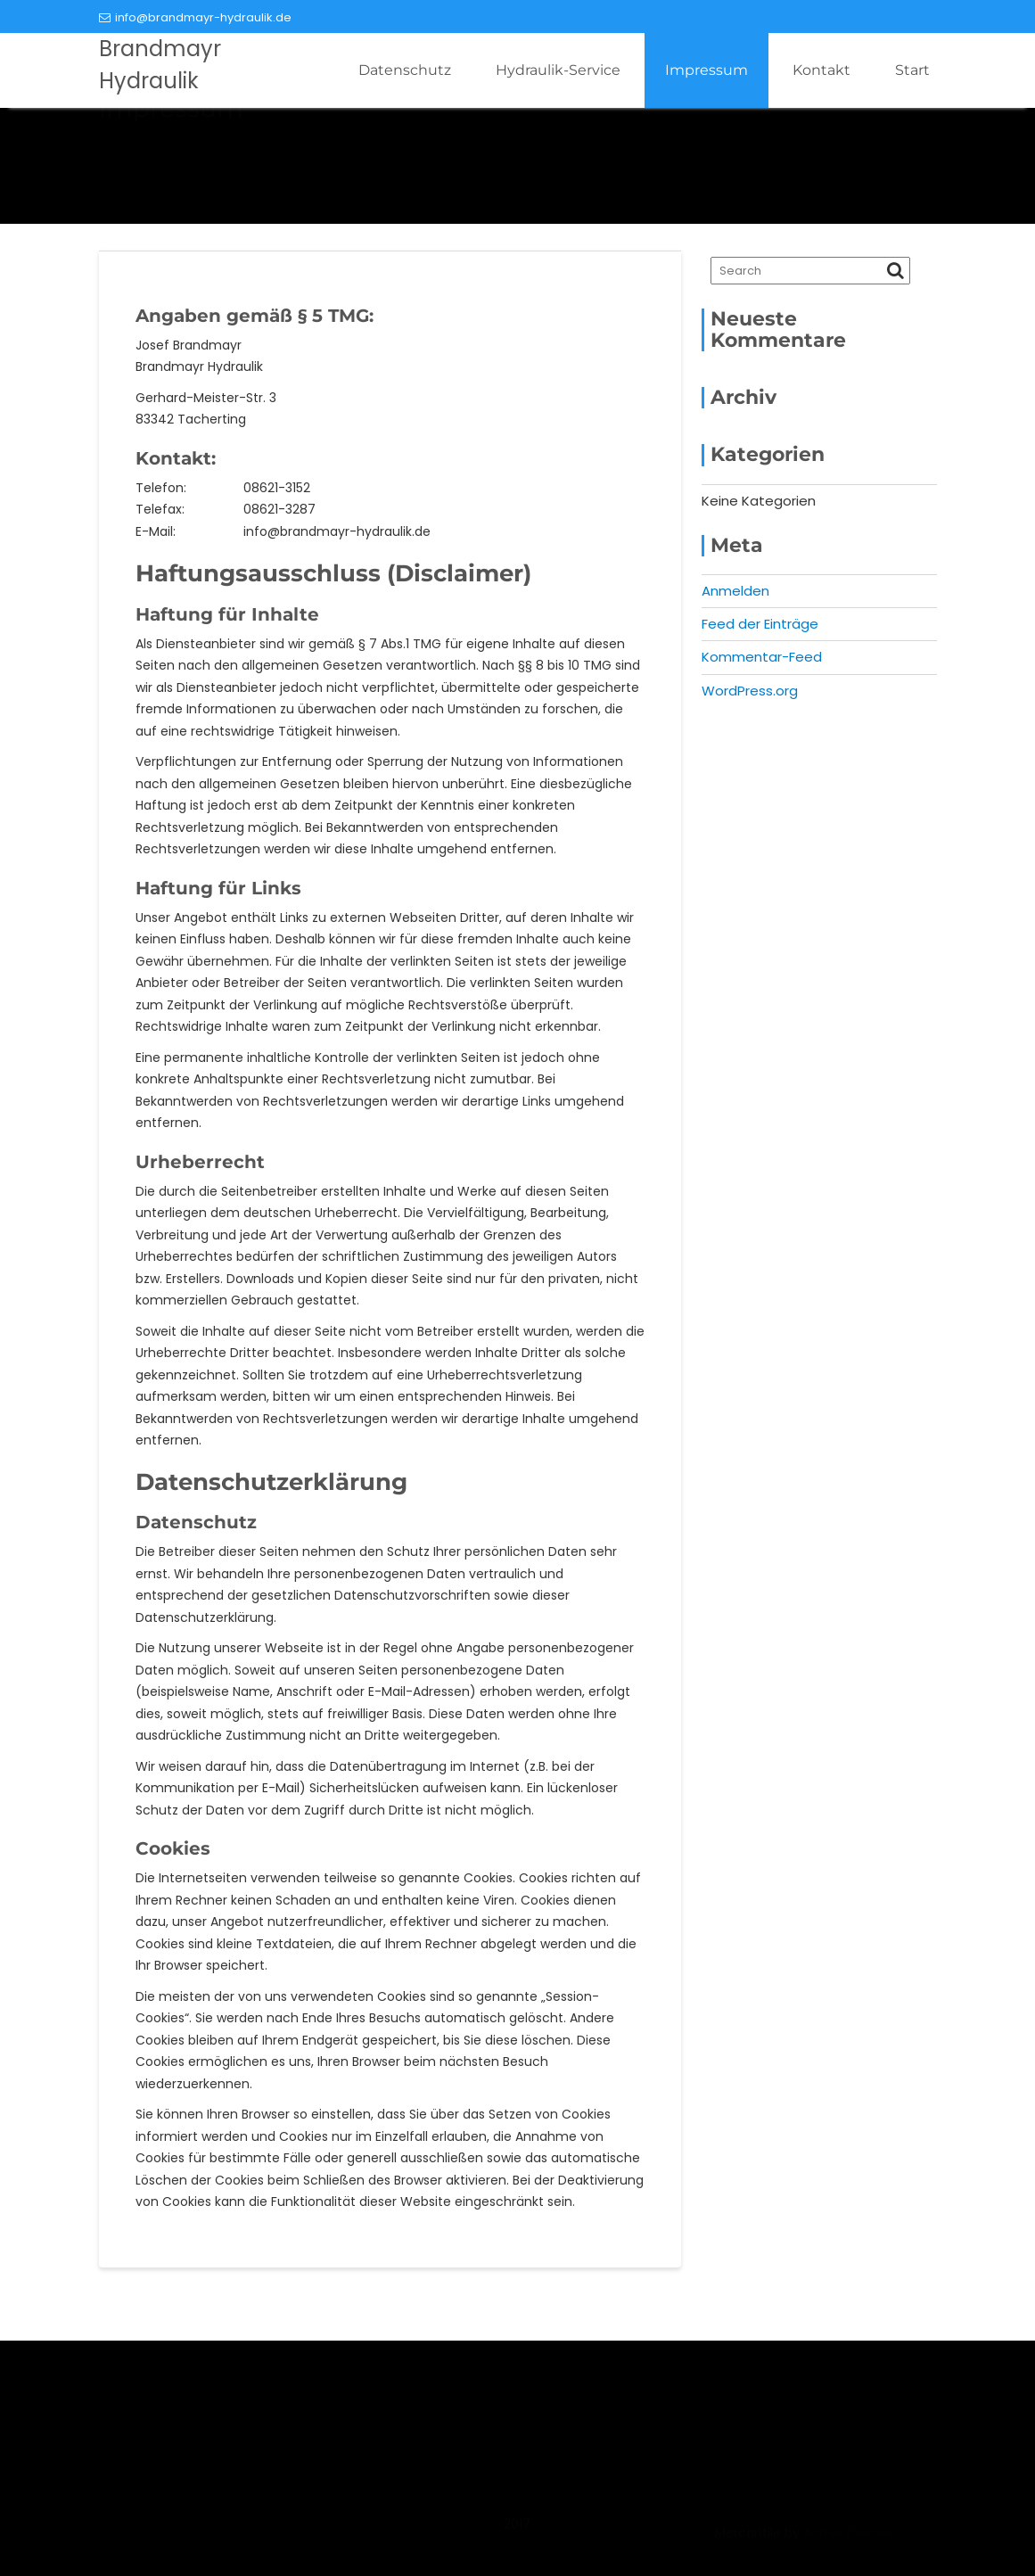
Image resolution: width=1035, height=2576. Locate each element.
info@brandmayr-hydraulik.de (195, 17)
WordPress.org (750, 690)
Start (912, 70)
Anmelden (735, 590)
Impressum (706, 70)
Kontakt (821, 70)
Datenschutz (404, 70)
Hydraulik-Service (558, 70)
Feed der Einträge (760, 623)
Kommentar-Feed (762, 656)
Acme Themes (849, 2542)
